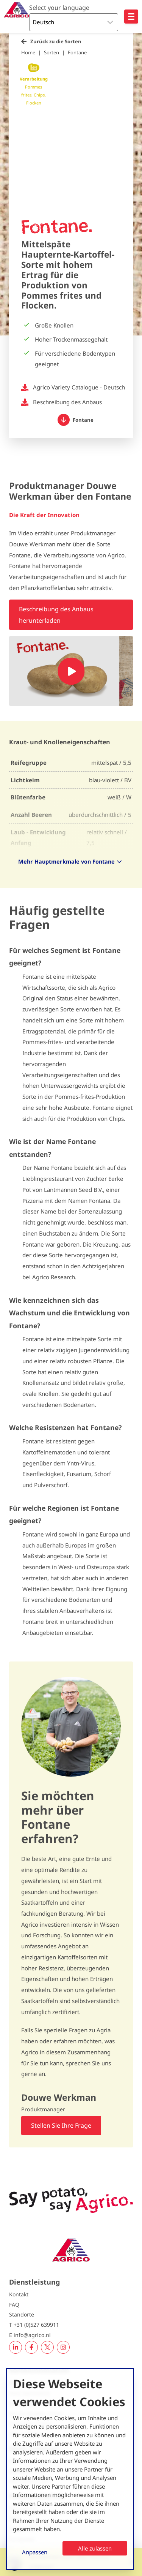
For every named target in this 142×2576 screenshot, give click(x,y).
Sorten (51, 52)
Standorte (21, 2314)
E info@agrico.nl (30, 2335)
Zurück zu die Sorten (55, 41)
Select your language (59, 7)
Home (28, 52)
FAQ (14, 2304)
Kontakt (18, 2294)
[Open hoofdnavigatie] (131, 16)
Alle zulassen (95, 2548)
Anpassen (34, 2552)
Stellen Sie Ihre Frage (61, 2125)
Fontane (77, 52)
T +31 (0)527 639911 (34, 2324)
